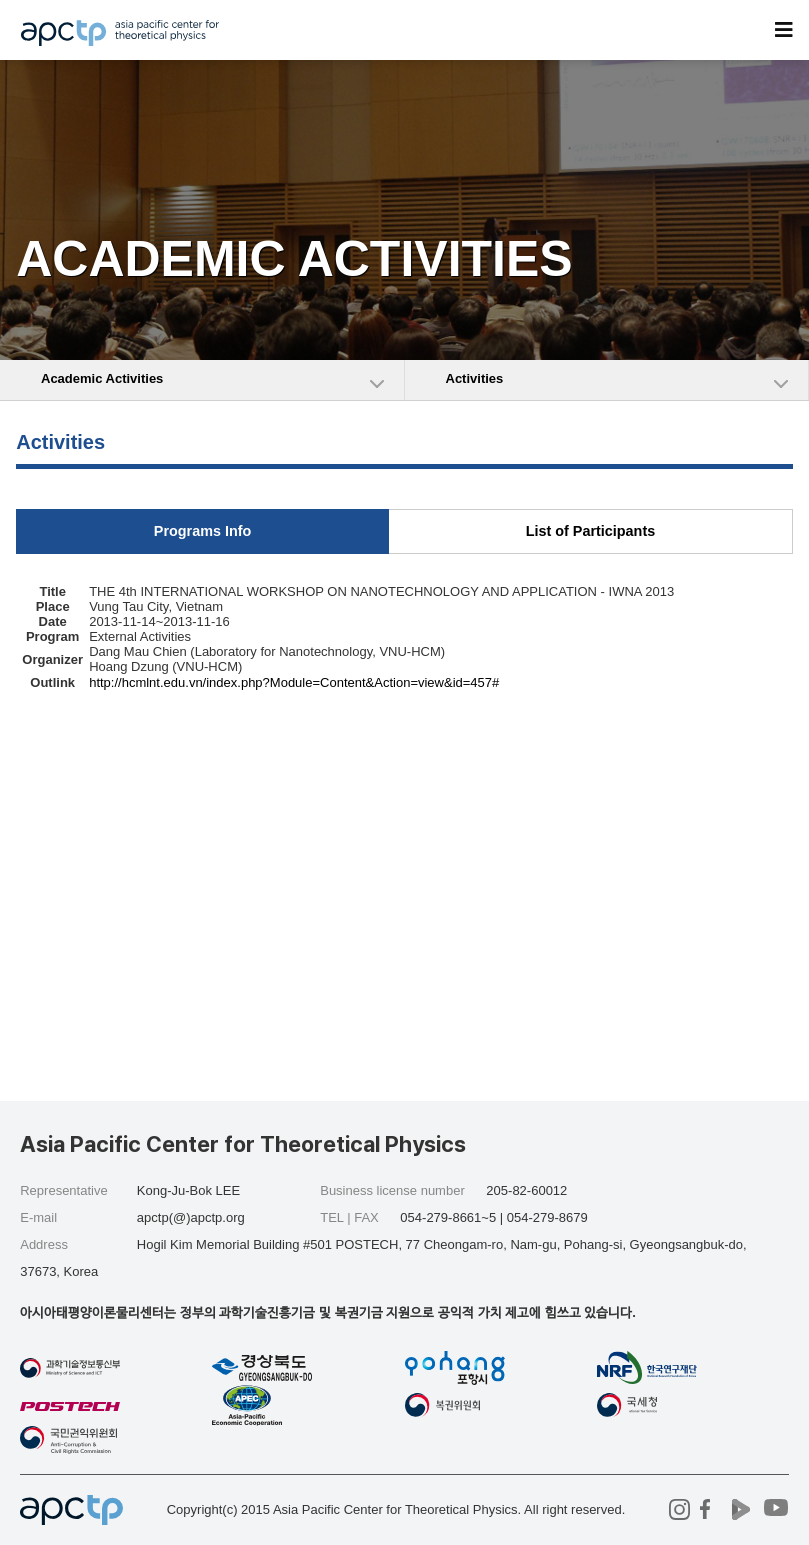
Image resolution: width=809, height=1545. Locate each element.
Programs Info (203, 531)
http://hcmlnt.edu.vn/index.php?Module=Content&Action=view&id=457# (294, 682)
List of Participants (591, 531)
